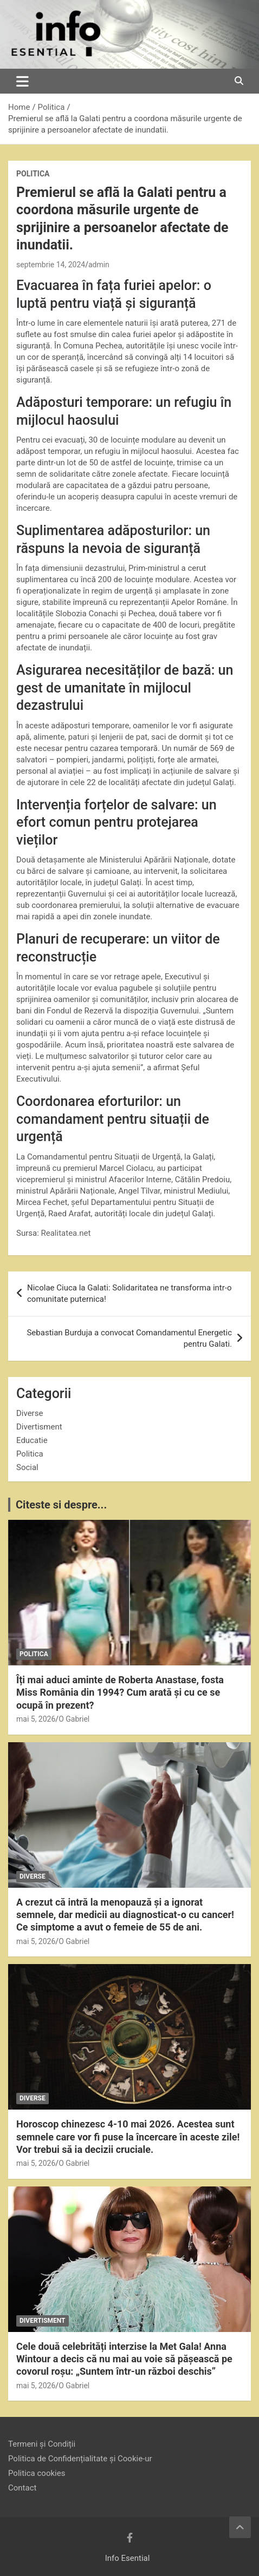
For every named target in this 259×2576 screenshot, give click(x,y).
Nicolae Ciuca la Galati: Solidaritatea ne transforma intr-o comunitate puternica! (129, 1293)
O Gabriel (74, 1719)
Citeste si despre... (61, 1504)
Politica (32, 173)
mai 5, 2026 (35, 1719)
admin (98, 264)
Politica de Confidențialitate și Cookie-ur (80, 2458)
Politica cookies (36, 2473)
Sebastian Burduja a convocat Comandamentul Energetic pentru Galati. (129, 1338)
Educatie (32, 1440)
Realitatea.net (66, 1233)
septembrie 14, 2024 (50, 264)
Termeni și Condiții (41, 2444)
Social (27, 1467)
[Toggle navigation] (22, 81)
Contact (22, 2488)
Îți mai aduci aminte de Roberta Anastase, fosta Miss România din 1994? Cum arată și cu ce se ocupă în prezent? (120, 1692)
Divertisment (39, 1427)
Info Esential (127, 2558)
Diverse (29, 1413)
